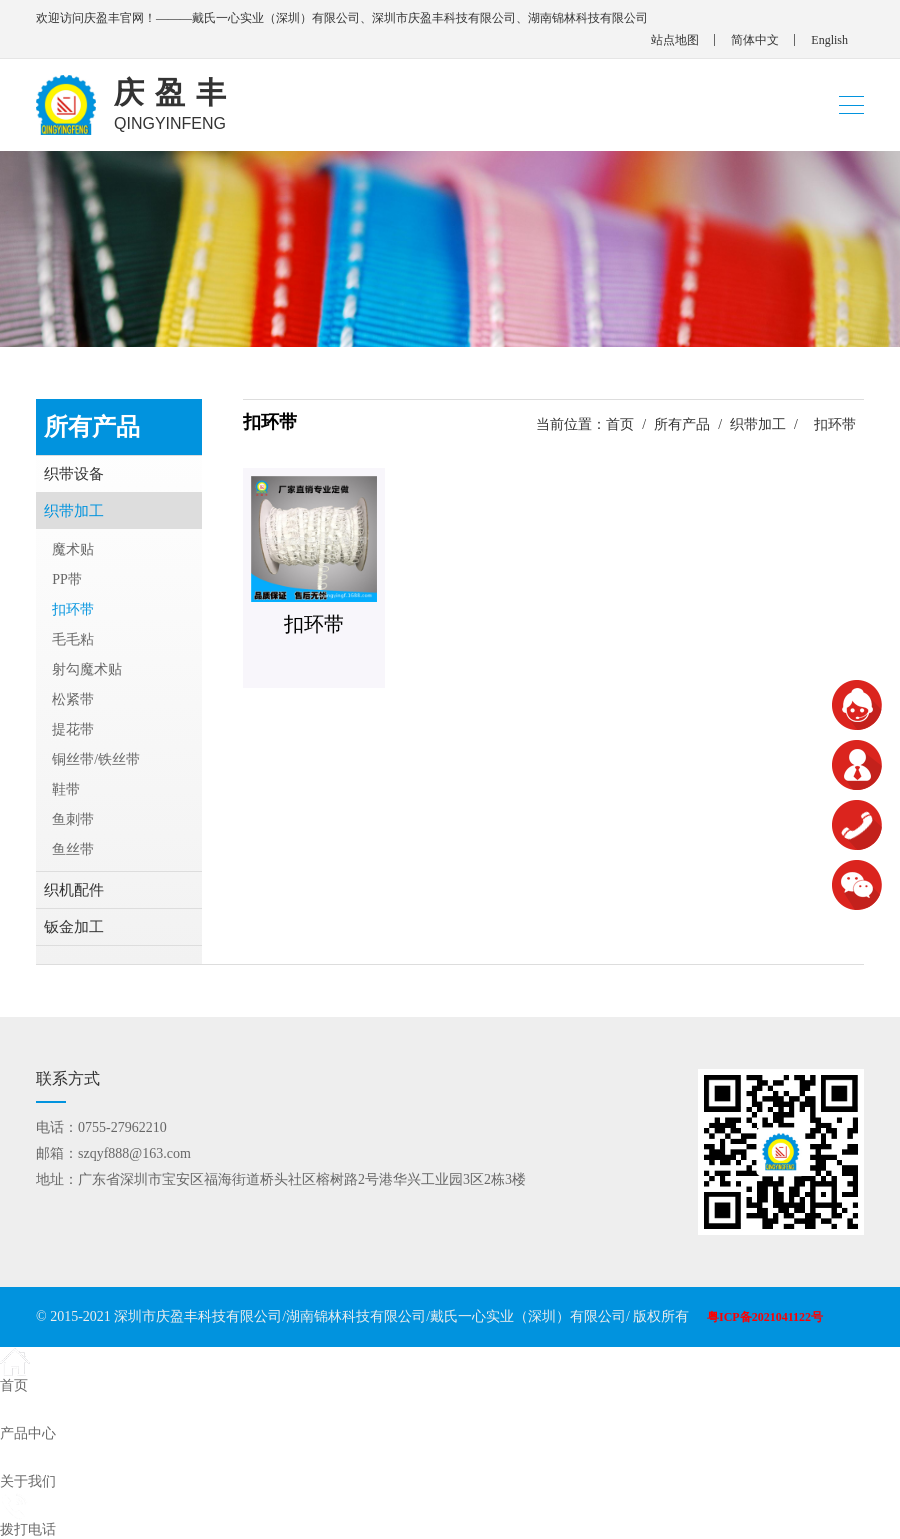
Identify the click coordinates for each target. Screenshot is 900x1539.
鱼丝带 (73, 849)
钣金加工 (74, 927)
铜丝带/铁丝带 (96, 759)
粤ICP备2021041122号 (765, 1317)
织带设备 (74, 474)
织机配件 (74, 890)
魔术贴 (73, 549)
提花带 (73, 729)
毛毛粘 (73, 639)
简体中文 (755, 40)
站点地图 (675, 40)
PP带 (67, 579)
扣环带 (73, 609)
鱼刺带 (73, 819)
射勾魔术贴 (87, 669)
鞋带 (66, 789)
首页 (620, 424)
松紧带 (73, 699)
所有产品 (682, 424)
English (829, 40)
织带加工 (758, 424)
